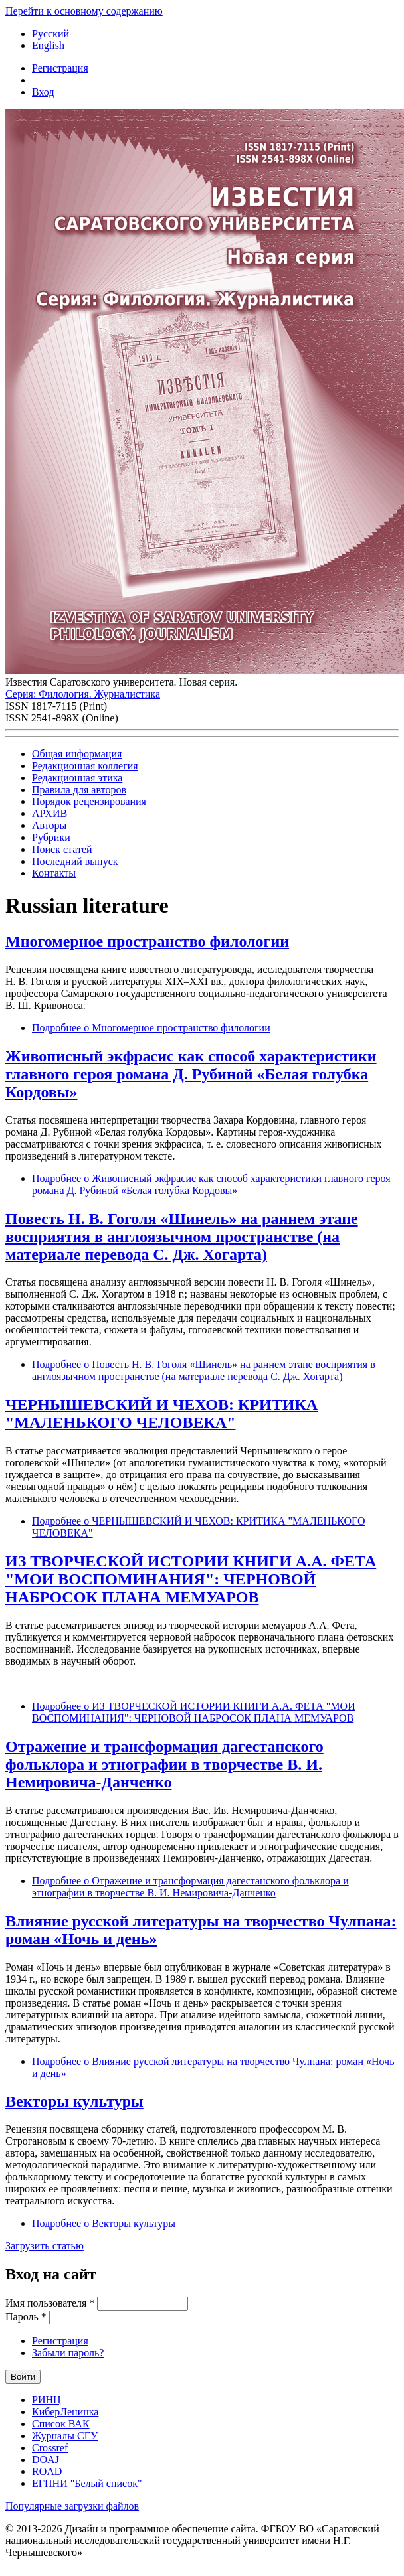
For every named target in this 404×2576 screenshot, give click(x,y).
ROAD (47, 2471)
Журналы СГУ (65, 2435)
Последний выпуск (75, 861)
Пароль (26, 2316)
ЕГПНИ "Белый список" (87, 2483)
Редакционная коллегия (85, 765)
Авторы (49, 825)
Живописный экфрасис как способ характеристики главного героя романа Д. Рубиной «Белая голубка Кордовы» (191, 1073)
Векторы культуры (74, 2101)
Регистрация (60, 68)
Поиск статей (62, 849)
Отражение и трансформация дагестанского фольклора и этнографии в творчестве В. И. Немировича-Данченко (164, 1764)
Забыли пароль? (68, 2352)
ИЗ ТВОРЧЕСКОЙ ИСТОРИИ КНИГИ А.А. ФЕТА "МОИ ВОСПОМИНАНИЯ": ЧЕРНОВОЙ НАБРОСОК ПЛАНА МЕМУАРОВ (190, 1579)
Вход (43, 92)
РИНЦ (46, 2399)
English (48, 45)
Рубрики (51, 837)
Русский (50, 33)
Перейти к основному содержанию (84, 11)
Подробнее (151, 1027)
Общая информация (77, 753)
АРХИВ (49, 813)
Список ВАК (61, 2423)
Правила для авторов (79, 789)
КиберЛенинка (65, 2411)
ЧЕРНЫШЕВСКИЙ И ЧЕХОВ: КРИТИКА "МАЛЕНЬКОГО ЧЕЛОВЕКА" (161, 1413)
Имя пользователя (49, 2303)
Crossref (50, 2447)
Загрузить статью (44, 2245)
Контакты (54, 873)
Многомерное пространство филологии (147, 941)
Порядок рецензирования (89, 801)
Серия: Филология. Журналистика (82, 694)
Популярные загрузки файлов (72, 2506)
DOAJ (45, 2459)
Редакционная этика (77, 777)
